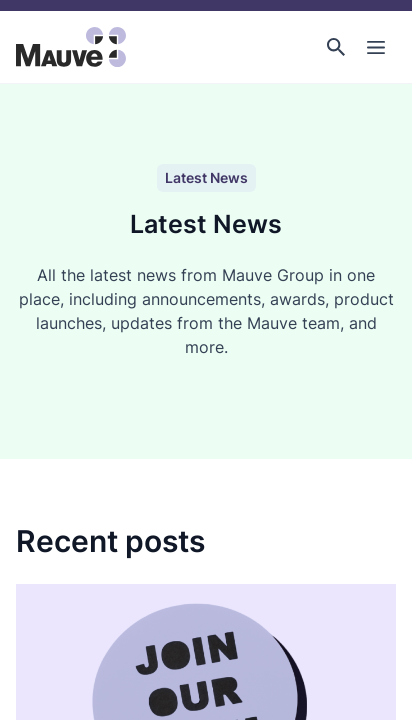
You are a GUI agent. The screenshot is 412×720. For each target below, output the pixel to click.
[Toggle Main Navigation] (376, 47)
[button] (336, 47)
